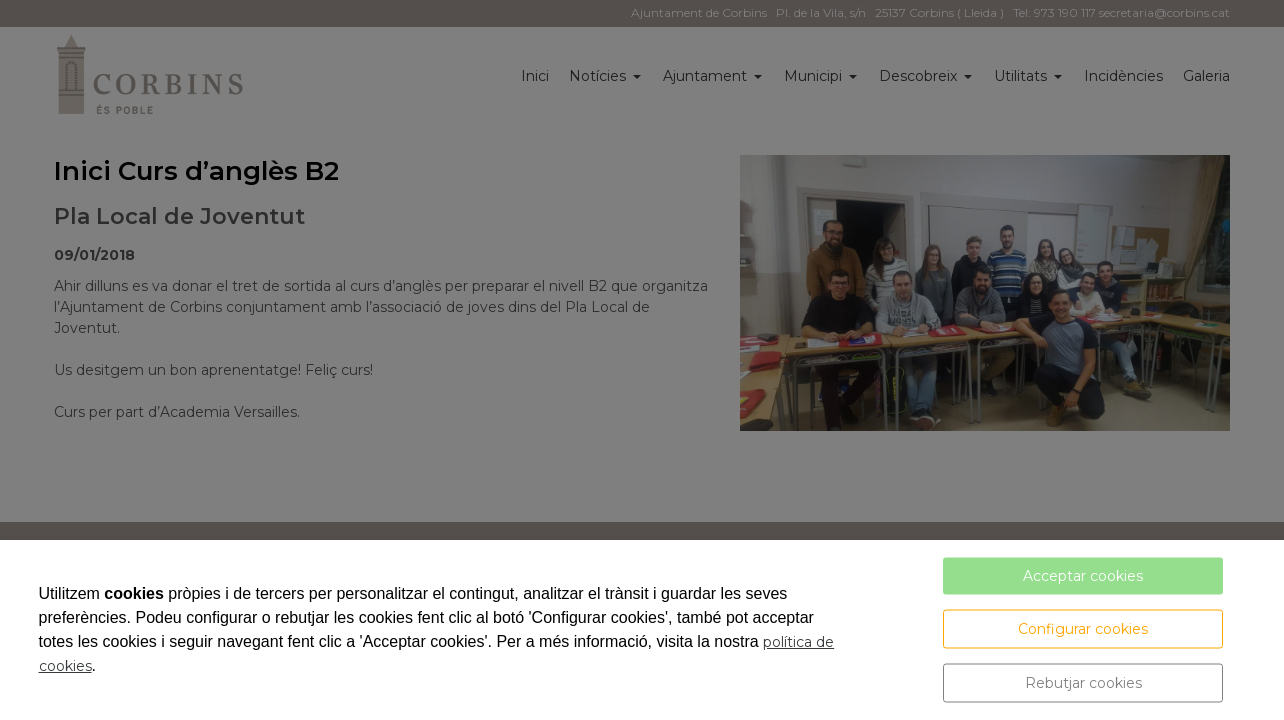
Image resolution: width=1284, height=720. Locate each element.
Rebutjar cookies (1083, 683)
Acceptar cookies (1083, 576)
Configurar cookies (1083, 629)
